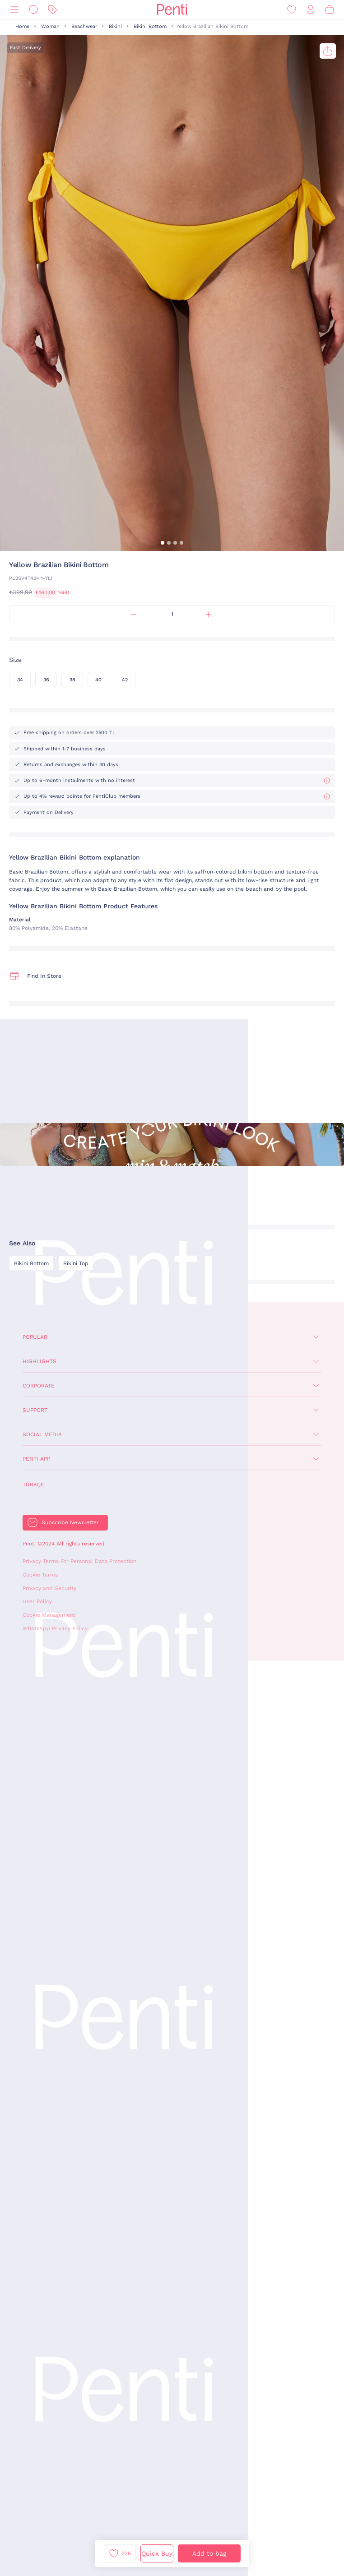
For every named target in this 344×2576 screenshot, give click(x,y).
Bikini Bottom (150, 26)
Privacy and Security (49, 1588)
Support (35, 1410)
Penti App (36, 1459)
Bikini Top (75, 1263)
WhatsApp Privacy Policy (55, 1628)
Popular (35, 1337)
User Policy (37, 1601)
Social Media (42, 1434)
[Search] (33, 9)
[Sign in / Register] (310, 9)
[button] (162, 543)
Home (22, 26)
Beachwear (84, 26)
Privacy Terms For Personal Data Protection (79, 1561)
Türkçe (33, 1484)
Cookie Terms (40, 1575)
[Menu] (14, 9)
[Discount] (52, 9)
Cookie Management (49, 1615)
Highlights (39, 1361)
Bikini (115, 26)
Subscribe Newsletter (70, 1522)
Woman (50, 26)
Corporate (39, 1386)
